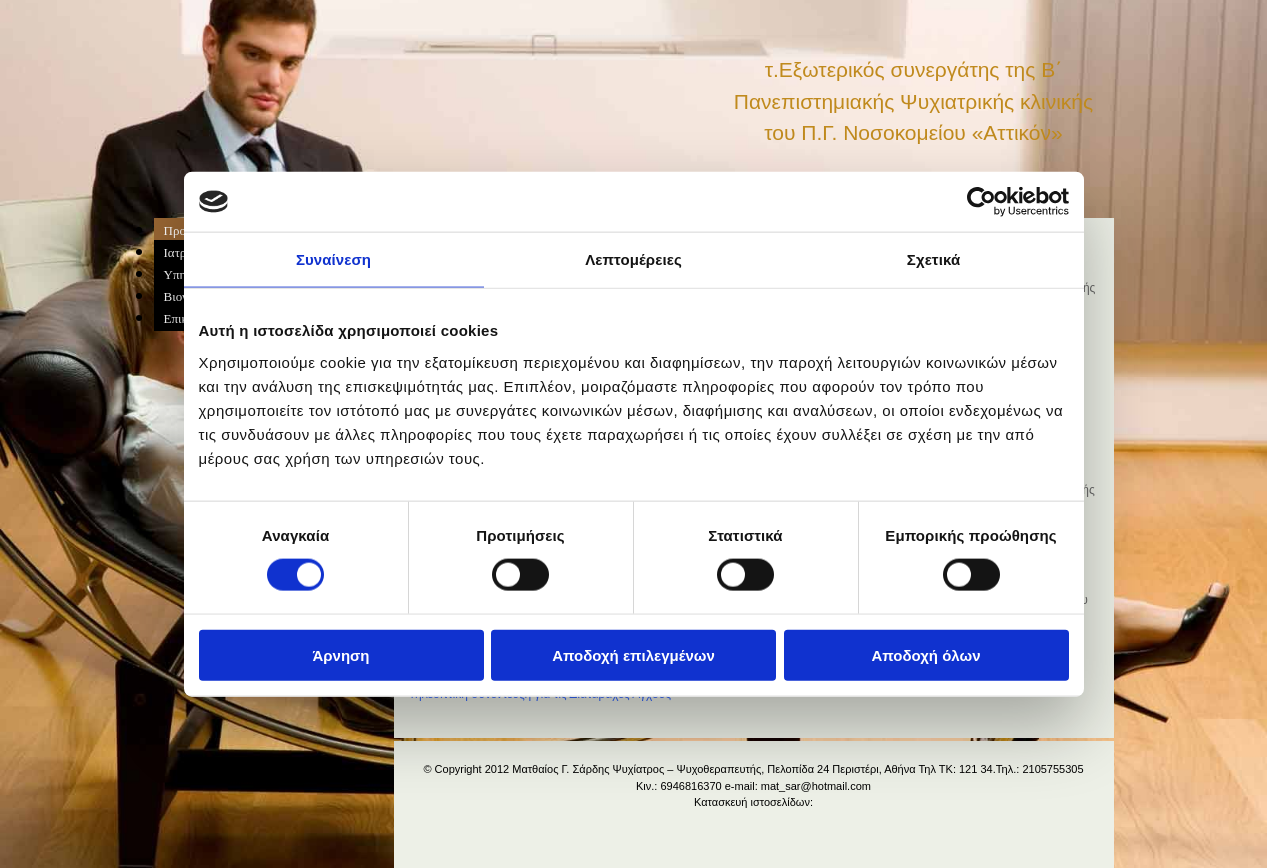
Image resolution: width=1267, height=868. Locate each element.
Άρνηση (340, 654)
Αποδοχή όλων (925, 654)
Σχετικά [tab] (933, 259)
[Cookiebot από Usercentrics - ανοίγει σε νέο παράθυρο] (981, 202)
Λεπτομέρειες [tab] (633, 259)
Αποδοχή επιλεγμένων (633, 654)
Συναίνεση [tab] (333, 259)
